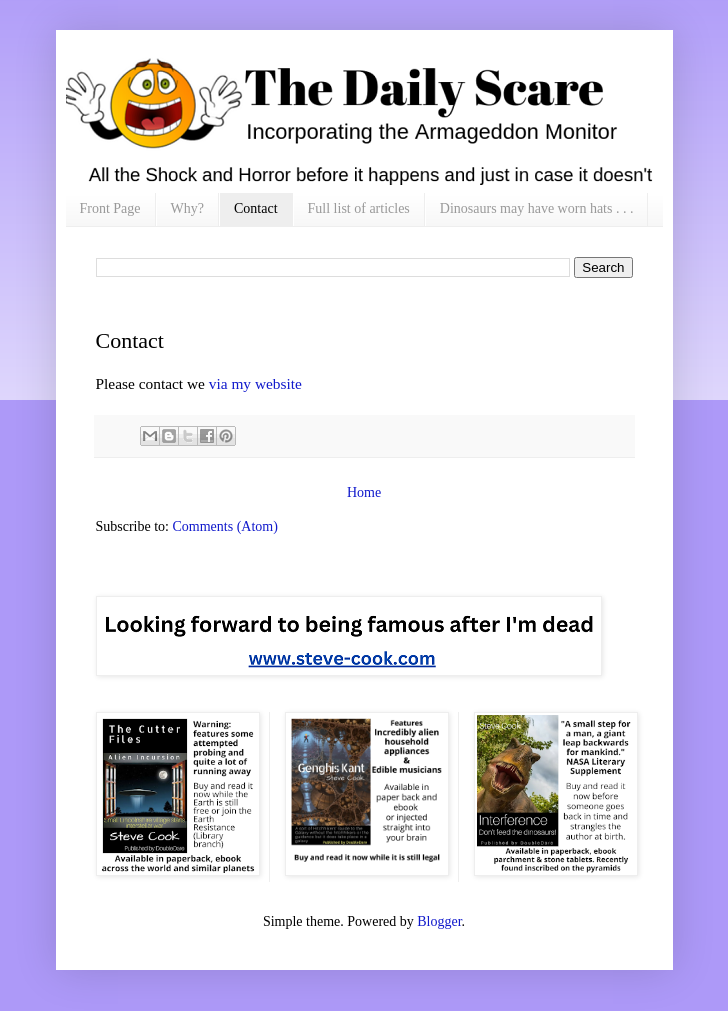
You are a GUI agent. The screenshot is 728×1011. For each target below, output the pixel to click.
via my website (255, 383)
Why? (187, 208)
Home (364, 492)
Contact (256, 208)
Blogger (439, 921)
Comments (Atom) (225, 526)
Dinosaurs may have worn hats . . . (537, 208)
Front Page (110, 208)
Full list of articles (359, 208)
